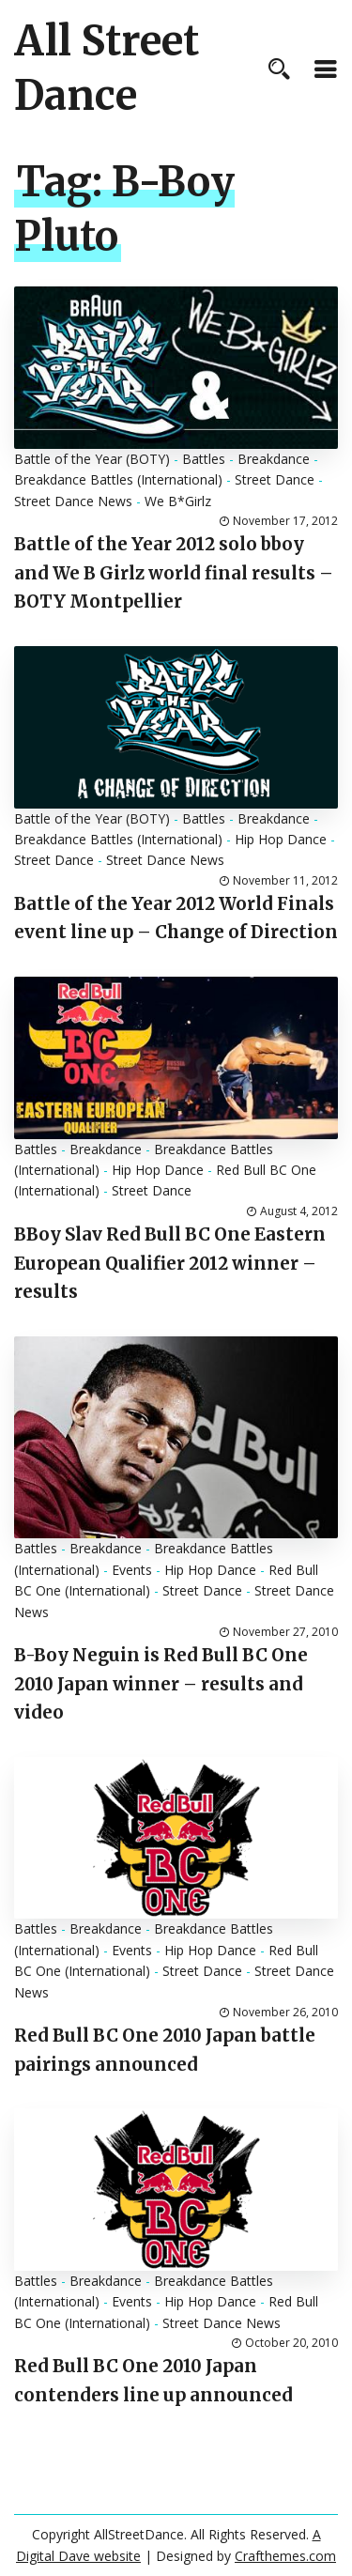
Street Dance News (73, 501)
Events (132, 1570)
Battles (203, 459)
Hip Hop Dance (281, 839)
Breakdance (273, 459)
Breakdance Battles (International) (118, 479)
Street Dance (274, 479)
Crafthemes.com (285, 2556)
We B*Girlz (178, 501)
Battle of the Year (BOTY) (92, 459)
